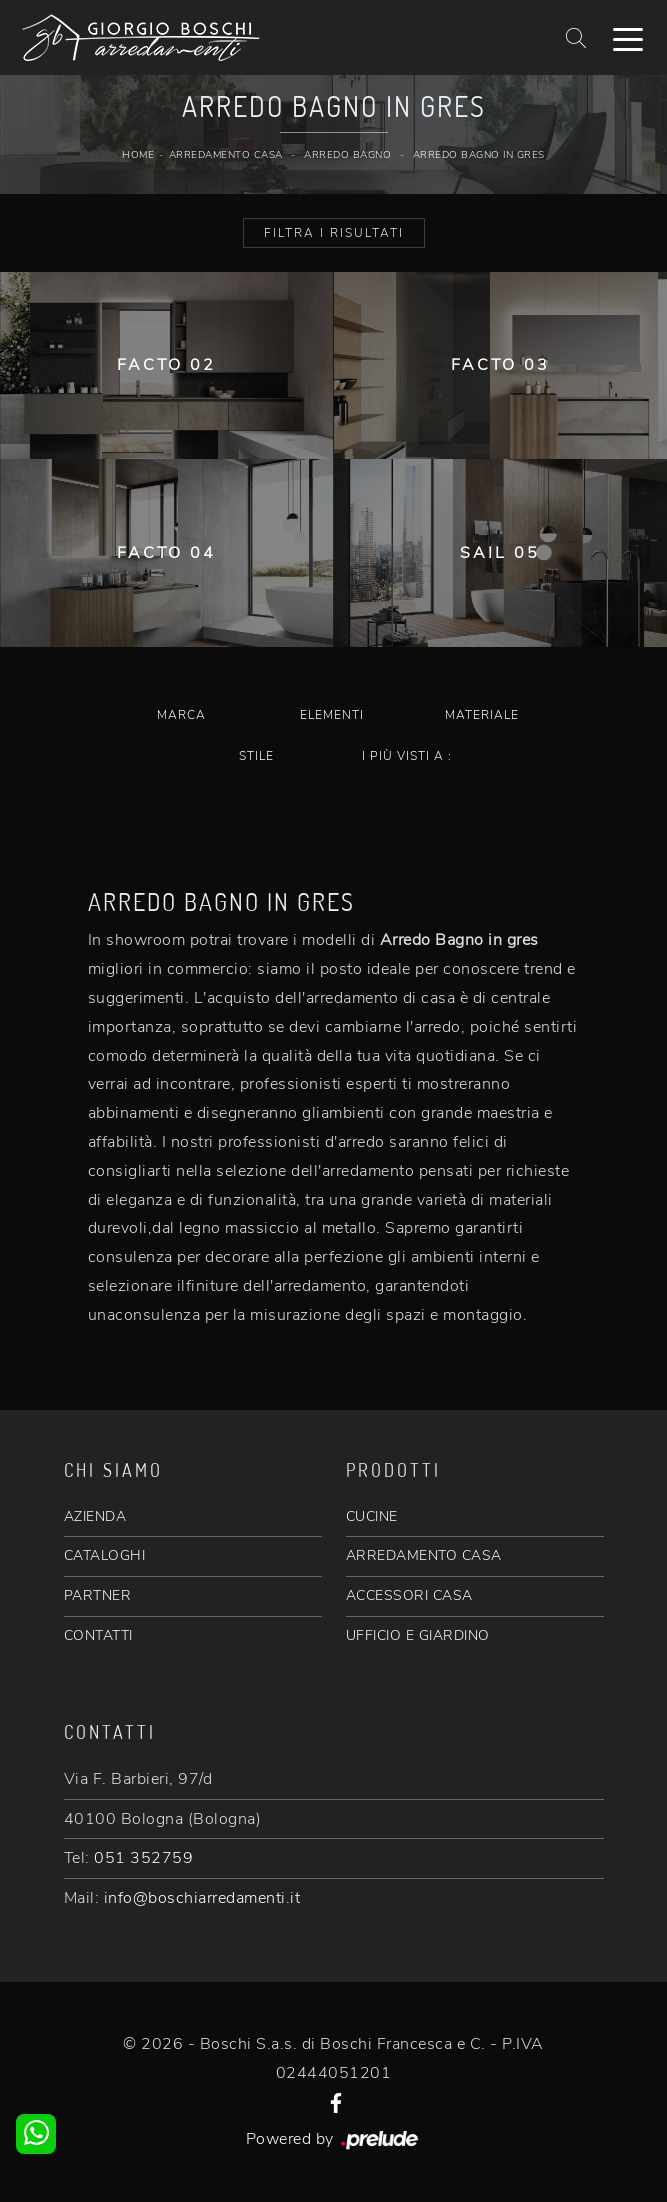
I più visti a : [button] (407, 756)
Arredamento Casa (226, 155)
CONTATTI (98, 1635)
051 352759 (143, 1858)
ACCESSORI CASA (409, 1595)
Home (138, 155)
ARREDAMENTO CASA (424, 1555)
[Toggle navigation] (628, 38)
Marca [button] (181, 715)
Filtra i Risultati (334, 233)
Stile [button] (256, 756)
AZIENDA (95, 1516)
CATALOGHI (105, 1555)
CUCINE (372, 1516)
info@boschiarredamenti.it (202, 1898)
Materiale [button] (482, 715)
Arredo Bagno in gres (479, 155)
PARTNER (98, 1595)
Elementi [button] (332, 715)
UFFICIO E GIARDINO (418, 1635)
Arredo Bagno (347, 155)
